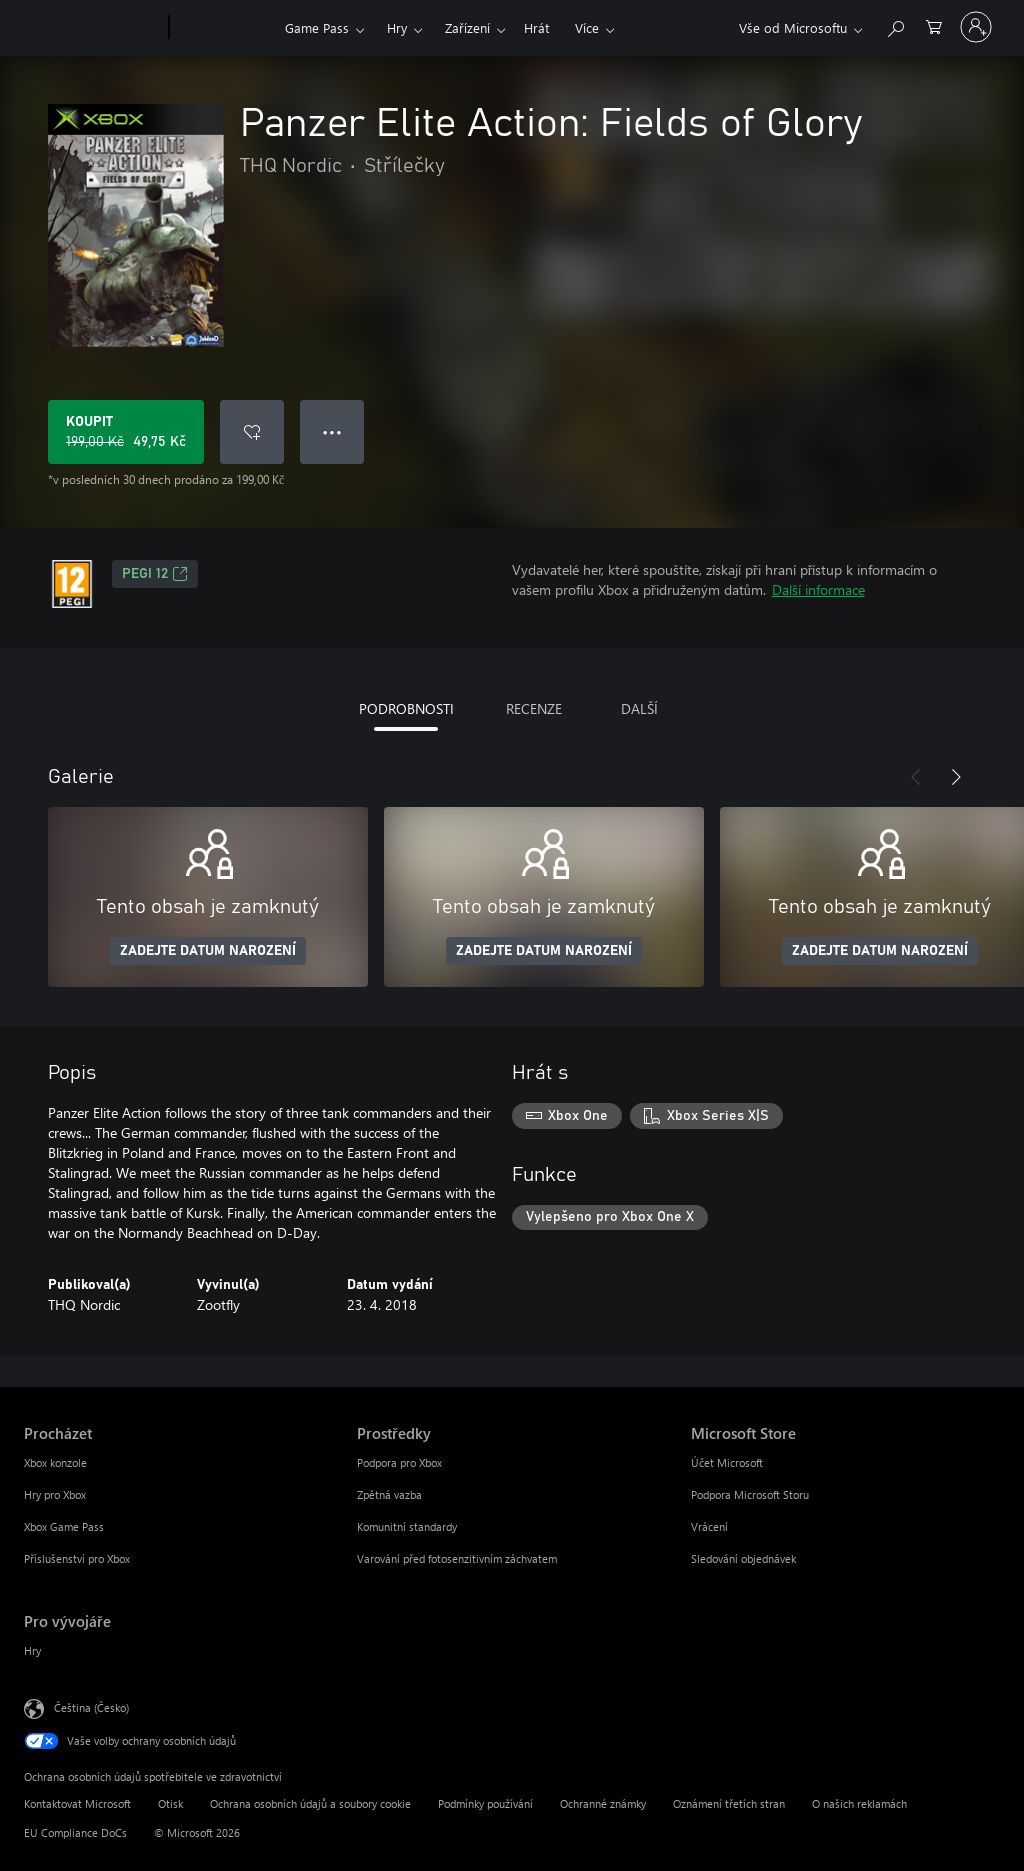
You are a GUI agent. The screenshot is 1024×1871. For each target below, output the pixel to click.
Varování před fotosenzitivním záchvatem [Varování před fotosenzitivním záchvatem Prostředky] (457, 1558)
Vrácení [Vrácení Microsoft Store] (709, 1526)
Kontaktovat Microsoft (77, 1803)
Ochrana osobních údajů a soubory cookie (310, 1803)
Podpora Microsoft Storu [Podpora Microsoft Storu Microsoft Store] (750, 1494)
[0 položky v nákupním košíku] (934, 25)
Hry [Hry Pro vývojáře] (32, 1650)
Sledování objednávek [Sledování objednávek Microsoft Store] (743, 1558)
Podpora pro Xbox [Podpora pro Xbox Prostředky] (399, 1462)
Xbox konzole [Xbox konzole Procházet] (55, 1462)
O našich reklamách (859, 1803)
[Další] (956, 777)
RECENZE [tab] (534, 708)
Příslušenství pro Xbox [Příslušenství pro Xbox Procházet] (77, 1558)
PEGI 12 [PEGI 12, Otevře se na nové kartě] (155, 574)
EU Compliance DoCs (75, 1832)
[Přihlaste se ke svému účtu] (976, 27)
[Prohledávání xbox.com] (895, 25)
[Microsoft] (92, 28)
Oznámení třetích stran (729, 1803)
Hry (397, 27)
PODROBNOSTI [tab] (406, 708)
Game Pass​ (317, 27)
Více (587, 27)
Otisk (170, 1803)
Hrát (536, 27)
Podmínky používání (485, 1803)
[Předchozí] (916, 777)
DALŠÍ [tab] (639, 708)
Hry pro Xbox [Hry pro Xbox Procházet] (55, 1494)
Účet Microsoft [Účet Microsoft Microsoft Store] (727, 1462)
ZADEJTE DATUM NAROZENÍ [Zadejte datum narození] (208, 951)
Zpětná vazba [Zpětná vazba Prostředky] (389, 1494)
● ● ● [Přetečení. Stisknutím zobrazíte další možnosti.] (332, 431)
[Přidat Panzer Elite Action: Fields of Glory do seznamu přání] (252, 432)
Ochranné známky (603, 1803)
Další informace (818, 589)
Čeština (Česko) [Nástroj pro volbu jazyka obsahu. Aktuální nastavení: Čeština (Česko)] (91, 1707)
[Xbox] (224, 28)
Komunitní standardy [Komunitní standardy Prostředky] (407, 1526)
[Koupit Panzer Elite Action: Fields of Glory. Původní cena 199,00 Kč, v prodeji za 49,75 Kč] (126, 432)
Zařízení (467, 27)
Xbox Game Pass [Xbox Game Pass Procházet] (64, 1526)
